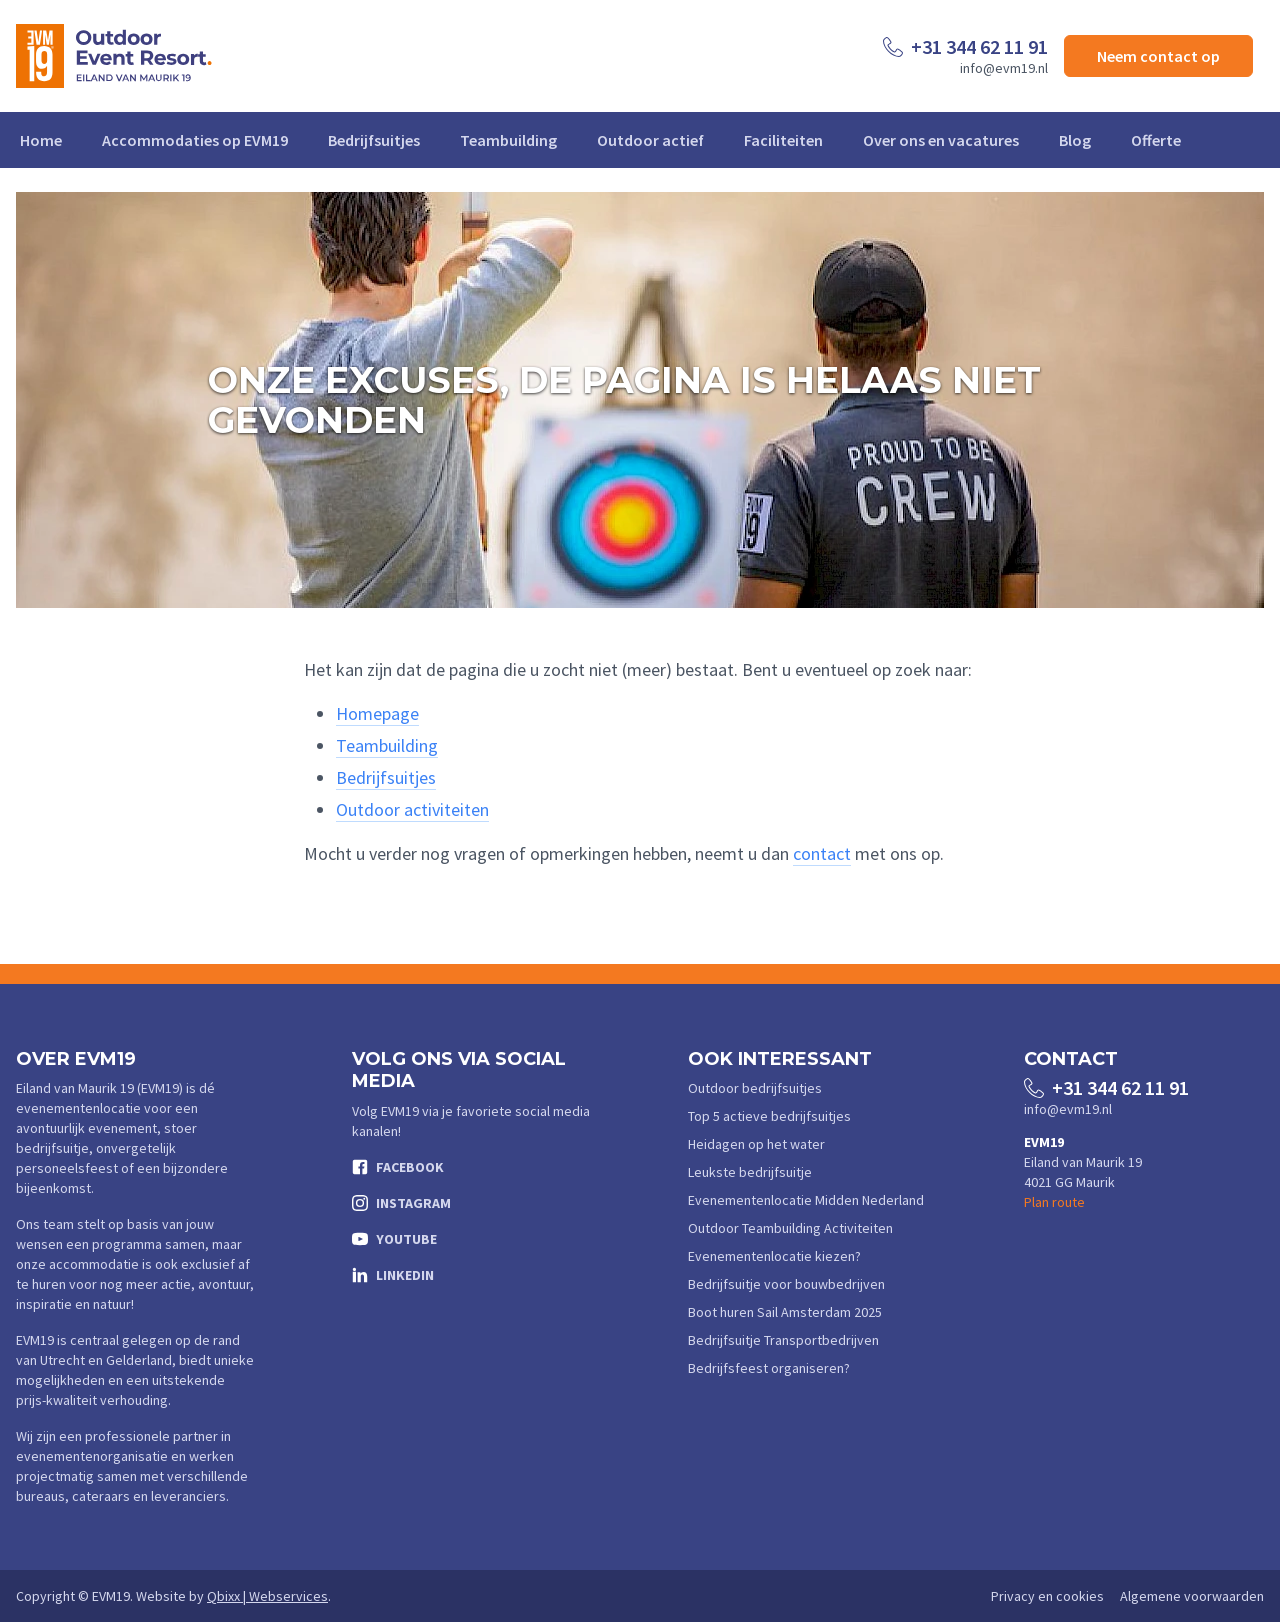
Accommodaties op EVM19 (195, 140)
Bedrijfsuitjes (374, 140)
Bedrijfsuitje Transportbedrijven (783, 1340)
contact (822, 853)
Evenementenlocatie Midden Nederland (806, 1200)
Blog (1075, 140)
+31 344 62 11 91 (979, 46)
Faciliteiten (783, 140)
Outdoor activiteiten (412, 809)
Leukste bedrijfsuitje (750, 1172)
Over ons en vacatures (941, 140)
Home (41, 140)
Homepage (377, 713)
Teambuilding (508, 140)
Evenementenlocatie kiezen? (774, 1256)
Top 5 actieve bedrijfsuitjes (769, 1116)
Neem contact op (1158, 56)
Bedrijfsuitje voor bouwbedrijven (786, 1284)
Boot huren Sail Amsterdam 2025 (785, 1312)
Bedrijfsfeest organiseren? (769, 1368)
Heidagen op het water (756, 1144)
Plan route (1054, 1202)
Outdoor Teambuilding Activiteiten (790, 1228)
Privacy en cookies (1047, 1596)
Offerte (1156, 140)
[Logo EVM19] (114, 56)
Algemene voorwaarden (1192, 1596)
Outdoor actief (650, 140)
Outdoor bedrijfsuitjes (755, 1088)
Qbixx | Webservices (267, 1596)
